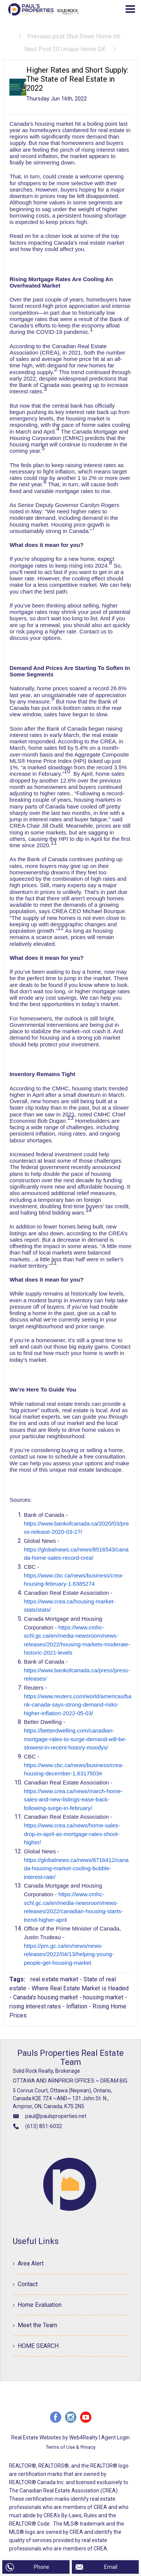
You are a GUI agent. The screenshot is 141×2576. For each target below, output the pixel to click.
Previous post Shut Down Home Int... (70, 36)
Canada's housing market (45, 1997)
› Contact (25, 2284)
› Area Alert (28, 2263)
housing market (103, 1997)
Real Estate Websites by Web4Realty (54, 2438)
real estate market (54, 1979)
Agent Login (115, 2438)
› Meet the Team (35, 2325)
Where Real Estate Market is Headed (80, 1988)
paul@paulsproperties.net (55, 2116)
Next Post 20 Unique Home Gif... (70, 49)
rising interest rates (35, 2006)
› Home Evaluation (37, 2304)
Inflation (76, 2006)
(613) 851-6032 (43, 2126)
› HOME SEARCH (36, 2346)
